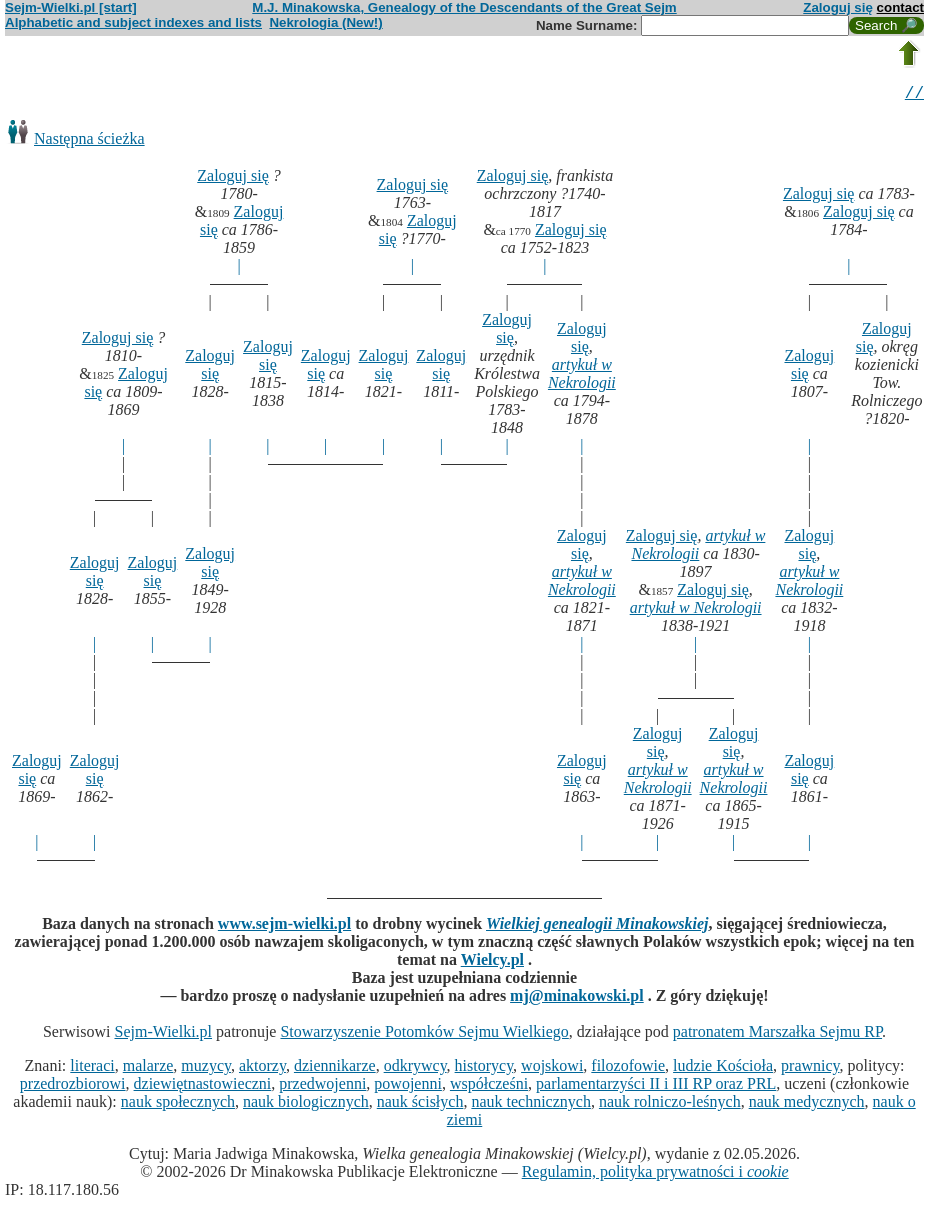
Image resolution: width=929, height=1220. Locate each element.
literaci (92, 1068)
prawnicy (810, 1068)
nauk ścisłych (420, 1104)
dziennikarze (335, 1068)
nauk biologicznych (306, 1104)
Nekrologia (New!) (325, 22)
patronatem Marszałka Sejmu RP (777, 1034)
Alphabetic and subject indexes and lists (133, 22)
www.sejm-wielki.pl (284, 926)
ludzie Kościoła (723, 1068)
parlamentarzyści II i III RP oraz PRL (656, 1086)
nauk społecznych (178, 1104)
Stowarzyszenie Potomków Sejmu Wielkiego (424, 1034)
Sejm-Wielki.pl (163, 1034)
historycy (484, 1068)
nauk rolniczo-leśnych (670, 1104)
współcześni (489, 1086)
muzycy (206, 1068)
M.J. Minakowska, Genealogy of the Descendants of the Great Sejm (464, 7)
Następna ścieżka (89, 141)
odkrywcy (415, 1068)
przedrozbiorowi (73, 1086)
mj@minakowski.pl (577, 998)
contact (900, 7)
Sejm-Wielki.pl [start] (71, 7)
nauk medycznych (807, 1104)
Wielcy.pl (492, 962)
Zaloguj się (838, 7)
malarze (148, 1068)
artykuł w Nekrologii (582, 376)
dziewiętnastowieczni (203, 1086)
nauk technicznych (531, 1104)
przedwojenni (322, 1086)
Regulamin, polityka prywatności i (655, 1174)
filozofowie (628, 1068)
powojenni (408, 1086)
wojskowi (552, 1068)
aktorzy (262, 1068)
